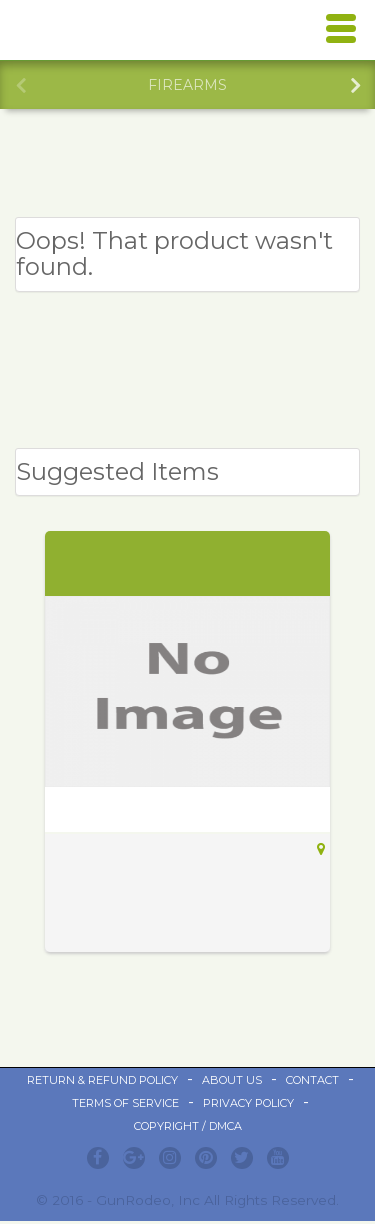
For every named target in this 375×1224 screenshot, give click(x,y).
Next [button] (355, 83)
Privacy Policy (248, 1103)
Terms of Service (125, 1103)
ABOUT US (232, 1080)
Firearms (187, 85)
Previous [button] (20, 83)
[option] (187, 85)
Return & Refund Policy (102, 1080)
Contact (312, 1080)
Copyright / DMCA (188, 1126)
